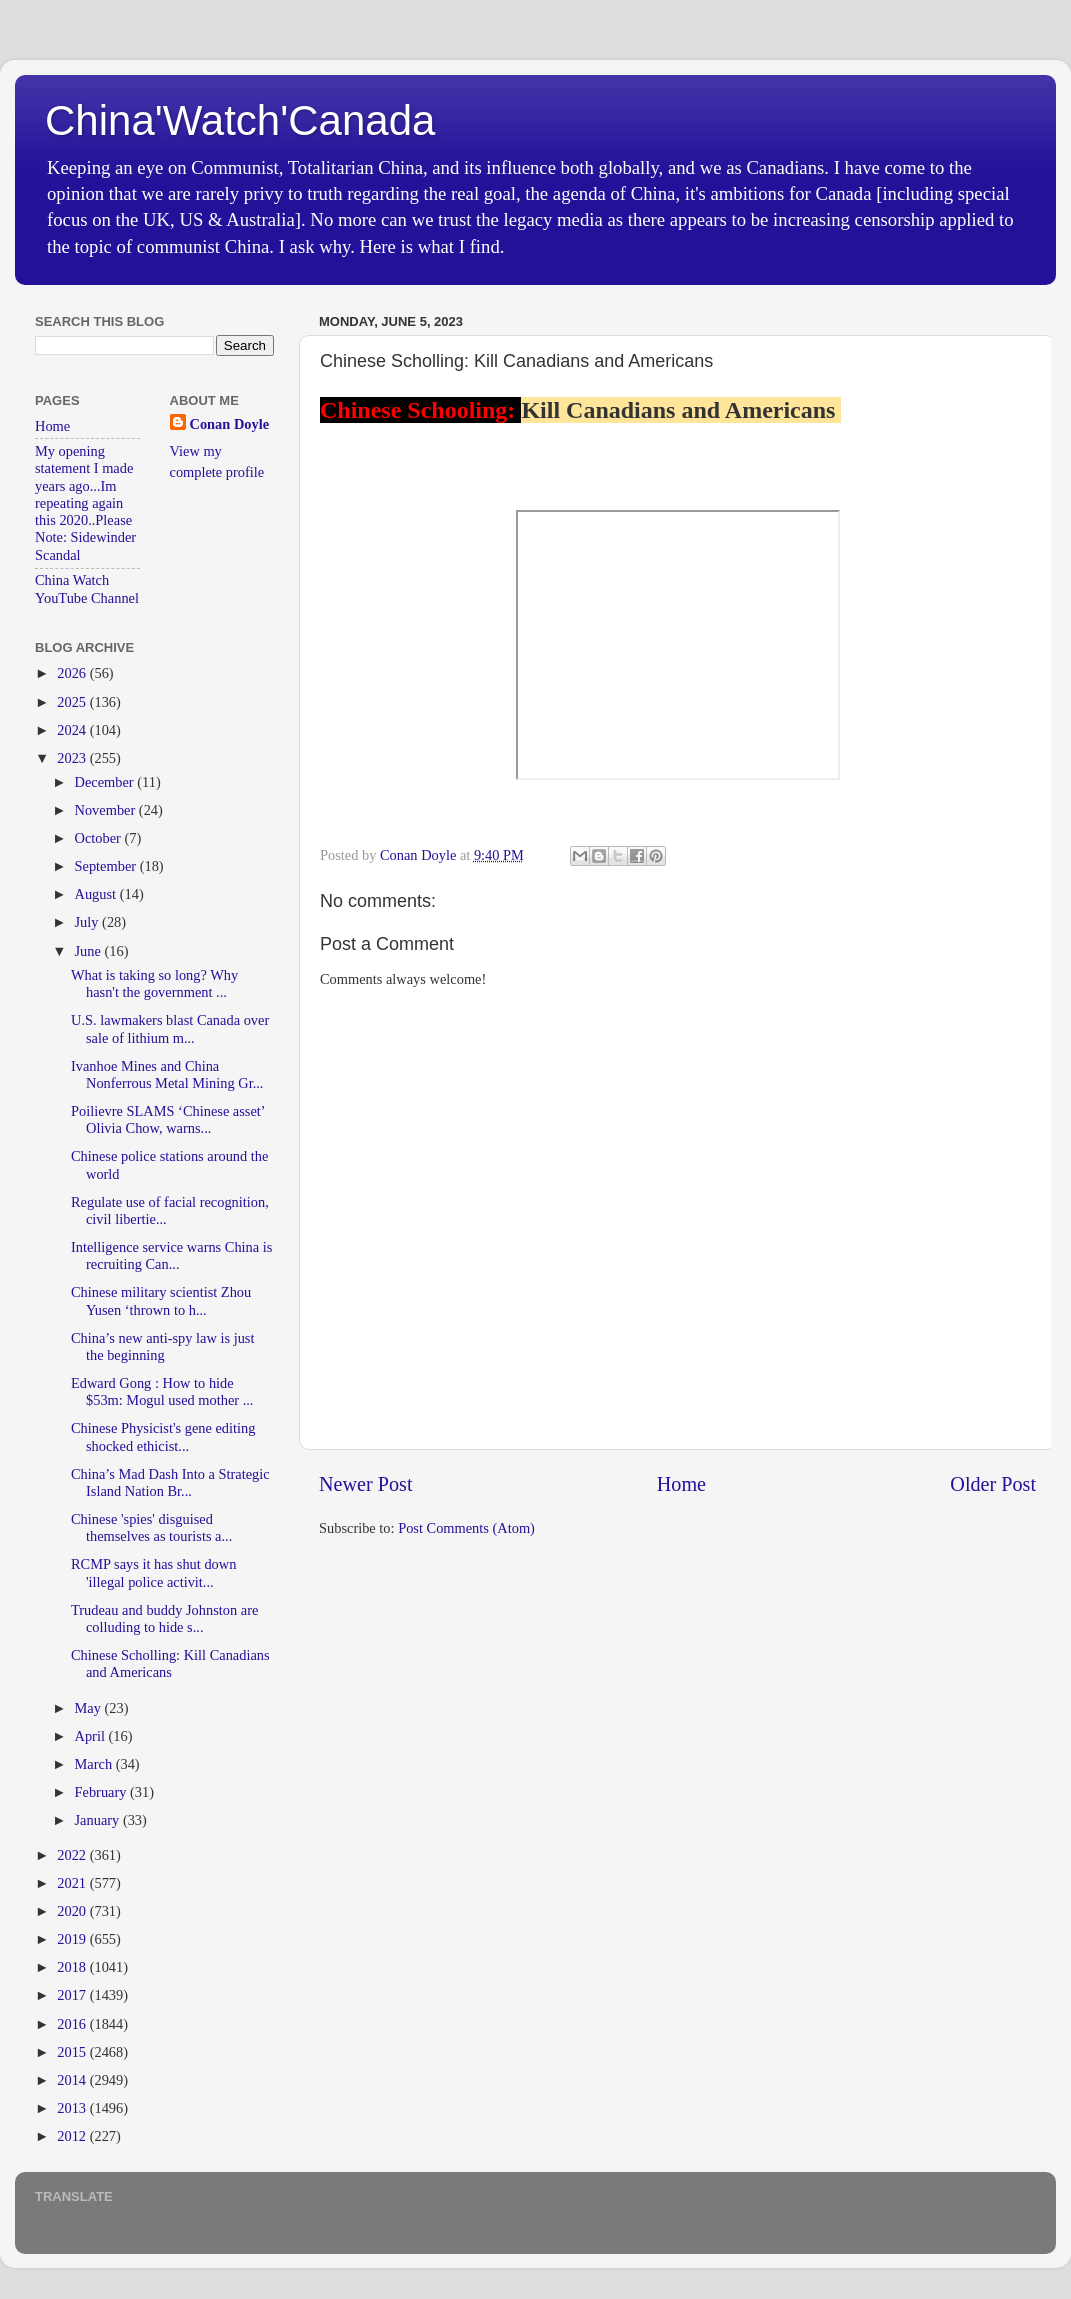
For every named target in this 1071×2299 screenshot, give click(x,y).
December (106, 782)
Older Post (993, 1484)
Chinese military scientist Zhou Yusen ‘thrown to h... (161, 1300)
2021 (73, 1883)
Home (681, 1484)
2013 (73, 2108)
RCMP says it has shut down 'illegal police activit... (153, 1572)
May (90, 1708)
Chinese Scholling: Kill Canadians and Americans (170, 1663)
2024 (73, 730)
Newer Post (366, 1484)
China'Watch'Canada (240, 120)
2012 (73, 2136)
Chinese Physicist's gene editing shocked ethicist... (163, 1436)
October (100, 838)
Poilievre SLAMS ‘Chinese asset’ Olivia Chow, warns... (168, 1119)
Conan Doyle (230, 424)
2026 (73, 673)
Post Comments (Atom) (466, 1528)
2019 (73, 1939)
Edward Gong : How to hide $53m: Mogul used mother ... (162, 1391)
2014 (73, 2080)
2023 (73, 758)
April (92, 1736)
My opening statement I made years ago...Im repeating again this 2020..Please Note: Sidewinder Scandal (85, 503)
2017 (73, 1995)
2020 (73, 1911)
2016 (73, 2024)
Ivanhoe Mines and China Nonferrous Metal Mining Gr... (167, 1074)
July (89, 922)
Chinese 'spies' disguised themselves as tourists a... (151, 1527)
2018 (73, 1967)
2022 (73, 1855)
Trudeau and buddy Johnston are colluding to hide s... (164, 1618)
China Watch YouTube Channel (87, 588)
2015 (73, 2052)
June (90, 951)
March (95, 1764)
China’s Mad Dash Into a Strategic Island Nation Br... (170, 1482)
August (97, 894)
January (99, 1820)
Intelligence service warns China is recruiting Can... (171, 1255)
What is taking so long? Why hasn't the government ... (154, 983)
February (103, 1792)
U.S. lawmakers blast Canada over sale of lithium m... (170, 1028)
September (107, 866)
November (107, 810)
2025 (73, 702)
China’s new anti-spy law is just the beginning (162, 1346)
